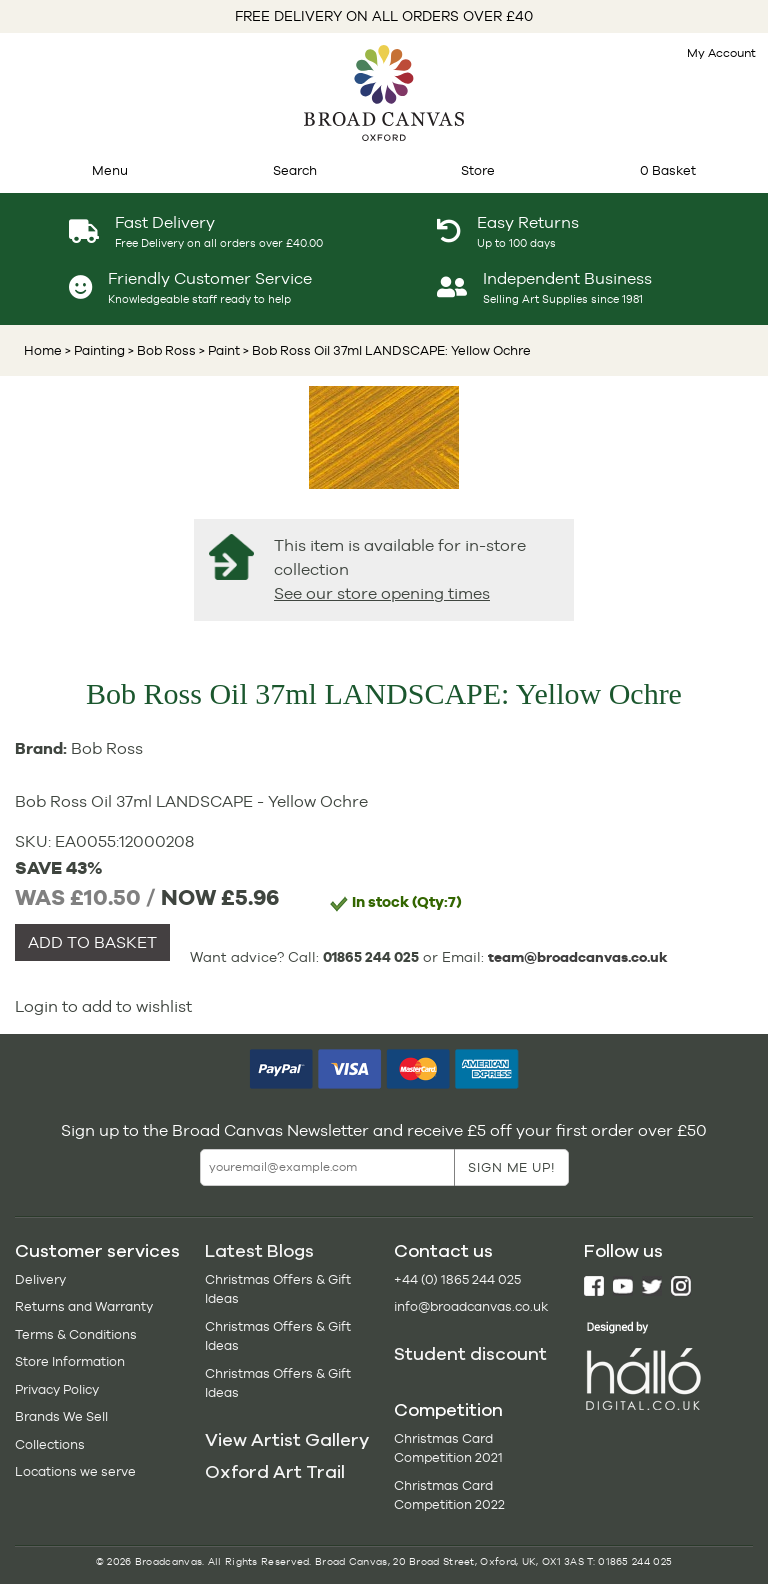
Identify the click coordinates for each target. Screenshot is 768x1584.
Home (43, 350)
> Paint (218, 350)
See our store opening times (382, 593)
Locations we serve (75, 1471)
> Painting (95, 350)
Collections (50, 1444)
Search (295, 170)
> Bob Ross (160, 350)
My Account (721, 53)
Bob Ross (107, 748)
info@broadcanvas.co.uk (471, 1306)
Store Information (70, 1361)
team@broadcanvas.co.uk (578, 957)
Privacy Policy (57, 1389)
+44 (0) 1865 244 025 (457, 1279)
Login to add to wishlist (103, 1006)
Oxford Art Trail (275, 1472)
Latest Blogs (259, 1251)
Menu (110, 170)
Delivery (40, 1279)
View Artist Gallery (287, 1440)
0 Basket (668, 170)
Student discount (470, 1354)
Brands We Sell (61, 1416)
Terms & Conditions (76, 1334)
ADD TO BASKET (92, 942)
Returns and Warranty (84, 1306)
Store (478, 170)
